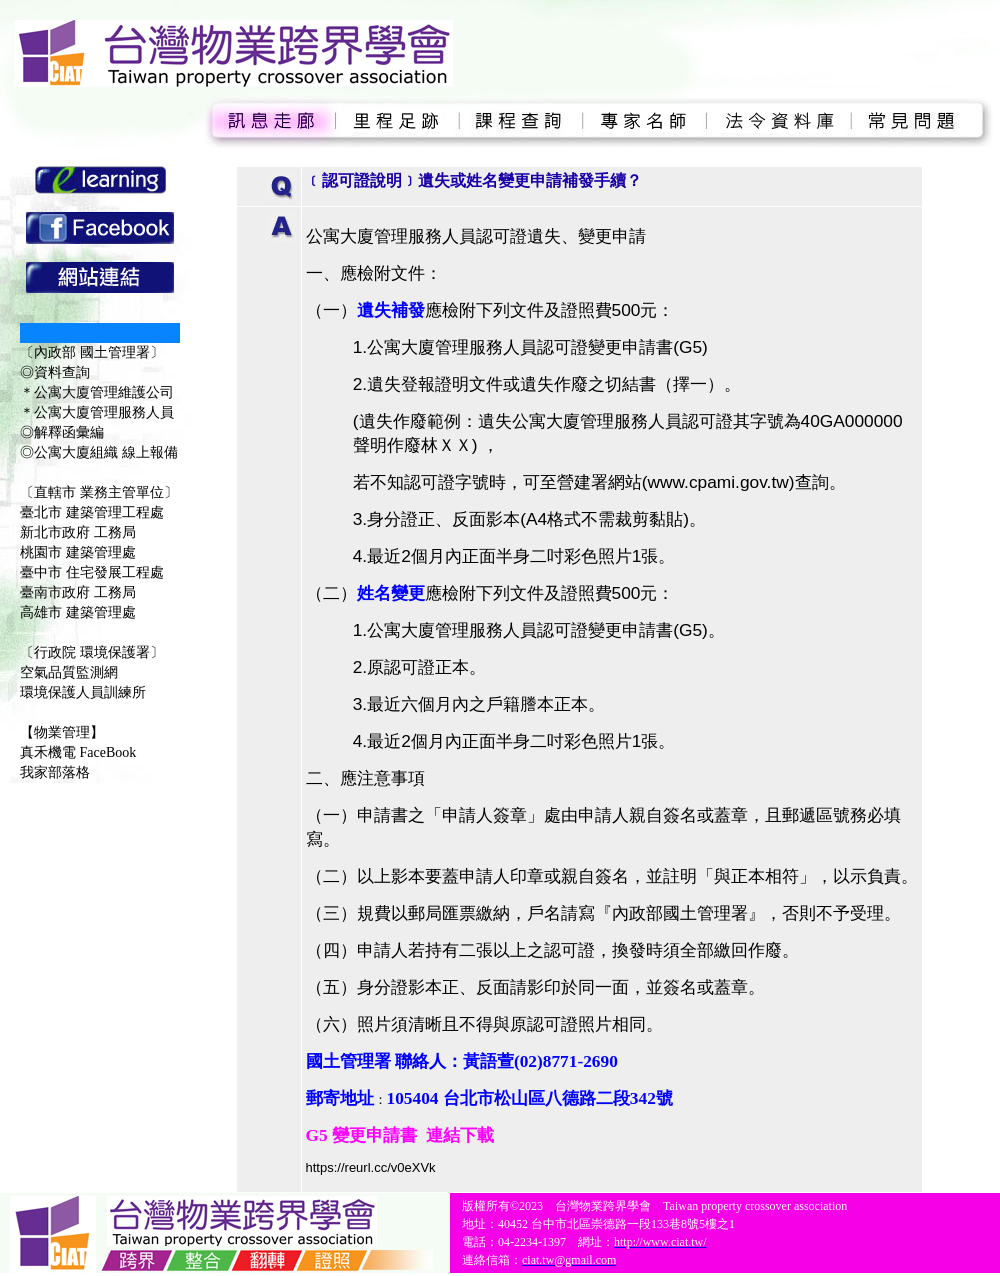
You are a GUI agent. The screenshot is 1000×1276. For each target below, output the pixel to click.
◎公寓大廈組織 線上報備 (99, 452)
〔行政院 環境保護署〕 (92, 652)
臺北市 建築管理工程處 (92, 512)
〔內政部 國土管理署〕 (92, 352)
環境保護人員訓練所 (83, 692)
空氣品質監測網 (69, 672)
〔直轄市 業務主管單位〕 (99, 492)
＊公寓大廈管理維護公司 (97, 392)
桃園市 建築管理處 (78, 552)
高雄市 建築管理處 (78, 612)
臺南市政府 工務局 (78, 592)
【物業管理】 (62, 732)
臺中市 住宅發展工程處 (92, 572)
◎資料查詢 (55, 372)
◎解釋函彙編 (62, 432)
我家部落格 (55, 772)
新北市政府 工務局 (78, 532)
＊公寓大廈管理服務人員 (97, 412)
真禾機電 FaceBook (78, 752)
